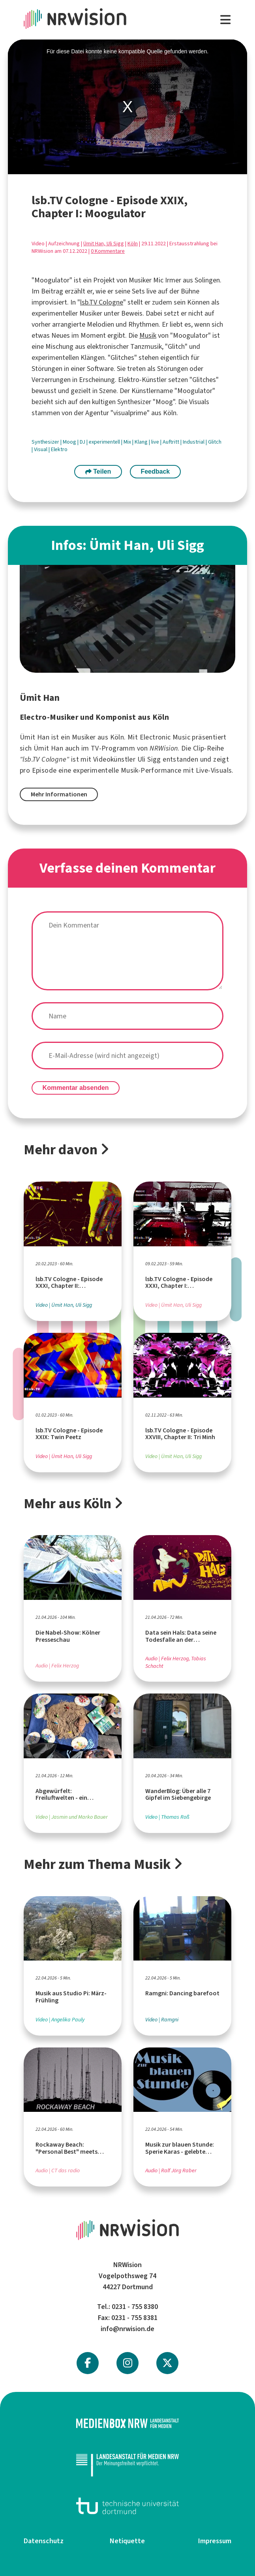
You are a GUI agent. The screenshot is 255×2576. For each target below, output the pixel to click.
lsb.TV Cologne (101, 302)
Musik (147, 335)
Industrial (194, 442)
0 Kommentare (108, 251)
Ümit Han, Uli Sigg (103, 243)
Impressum (214, 2541)
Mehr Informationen (59, 794)
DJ (83, 442)
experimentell (105, 442)
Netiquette (127, 2541)
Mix (128, 442)
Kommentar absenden (76, 1087)
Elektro (59, 449)
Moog (70, 442)
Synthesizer (46, 442)
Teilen (98, 471)
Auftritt (171, 442)
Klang (142, 442)
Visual (41, 449)
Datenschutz (44, 2541)
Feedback (155, 471)
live (155, 442)
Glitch (214, 442)
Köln (133, 243)
